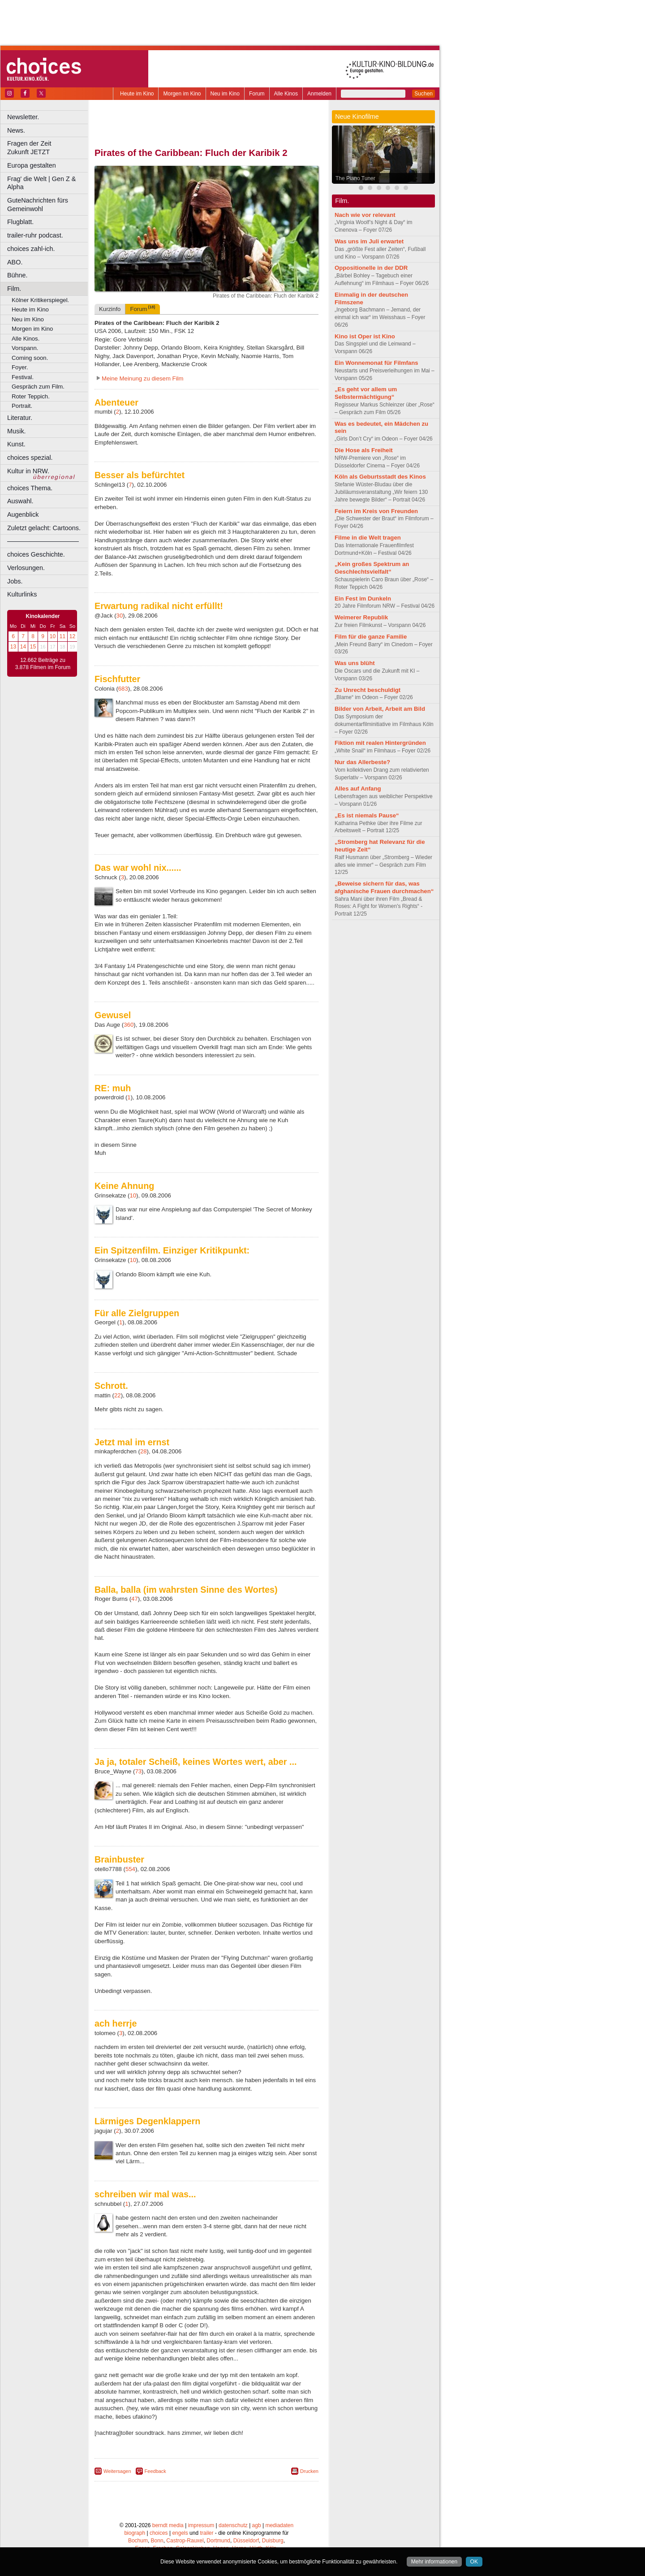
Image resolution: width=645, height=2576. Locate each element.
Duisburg (273, 2540)
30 (119, 615)
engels (180, 2533)
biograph (134, 2533)
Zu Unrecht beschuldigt (367, 690)
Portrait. (22, 405)
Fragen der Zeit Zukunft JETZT (48, 148)
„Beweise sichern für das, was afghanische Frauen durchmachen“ (384, 887)
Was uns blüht (355, 663)
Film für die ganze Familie (371, 636)
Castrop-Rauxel (184, 2540)
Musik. (16, 431)
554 (130, 1869)
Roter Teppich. (31, 396)
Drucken (309, 2471)
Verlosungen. (26, 567)
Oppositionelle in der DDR (371, 267)
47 (134, 1598)
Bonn (157, 2540)
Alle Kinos (286, 94)
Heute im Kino (137, 94)
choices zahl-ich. (31, 248)
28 (143, 1451)
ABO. (14, 262)
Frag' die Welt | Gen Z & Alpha (41, 183)
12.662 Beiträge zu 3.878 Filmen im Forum (42, 663)
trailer (206, 2533)
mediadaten (279, 2525)
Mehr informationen (434, 2562)
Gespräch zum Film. (38, 386)
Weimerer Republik (361, 617)
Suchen (423, 94)
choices (159, 2533)
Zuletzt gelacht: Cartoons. (44, 528)
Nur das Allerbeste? (362, 762)
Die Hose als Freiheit (364, 450)
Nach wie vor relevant (365, 215)
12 (72, 636)
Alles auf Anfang (358, 788)
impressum (201, 2525)
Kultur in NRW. (28, 471)
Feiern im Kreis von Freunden (376, 511)
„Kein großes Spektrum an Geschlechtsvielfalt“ (372, 568)
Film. (14, 288)
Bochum (138, 2540)
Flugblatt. (20, 221)
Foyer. (20, 367)
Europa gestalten (31, 165)
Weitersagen (117, 2471)
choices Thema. (29, 488)
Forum (257, 94)
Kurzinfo (109, 309)
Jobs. (14, 581)
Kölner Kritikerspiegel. (40, 300)
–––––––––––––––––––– (43, 541)
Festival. (23, 377)
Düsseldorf (246, 2540)
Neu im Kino (225, 94)
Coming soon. (30, 357)
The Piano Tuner (355, 178)
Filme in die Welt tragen (368, 537)
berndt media (168, 2525)
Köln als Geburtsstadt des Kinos (380, 476)
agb (256, 2525)
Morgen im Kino (182, 94)
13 (13, 647)
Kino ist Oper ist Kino (365, 336)
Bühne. (17, 275)
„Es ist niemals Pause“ (367, 815)
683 (123, 688)
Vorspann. (25, 348)
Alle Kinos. (25, 338)
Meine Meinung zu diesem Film (143, 378)
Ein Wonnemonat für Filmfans (376, 362)
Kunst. (16, 444)
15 (33, 647)
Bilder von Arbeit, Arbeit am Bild (380, 708)
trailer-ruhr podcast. (35, 235)
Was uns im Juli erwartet (369, 241)
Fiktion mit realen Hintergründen (380, 742)
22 (117, 1395)
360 (128, 1024)
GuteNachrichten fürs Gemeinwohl (37, 204)
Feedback (155, 2471)
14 (23, 647)
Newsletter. (23, 117)
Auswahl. (20, 501)
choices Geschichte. (36, 554)
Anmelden (319, 94)
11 (62, 636)
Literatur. (19, 417)
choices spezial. (30, 457)
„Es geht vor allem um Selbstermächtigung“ (366, 393)
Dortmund (218, 2540)
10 (53, 636)
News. (16, 130)
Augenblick (23, 514)
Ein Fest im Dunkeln (363, 598)
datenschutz (233, 2525)
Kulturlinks (22, 594)
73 (138, 1771)
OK (474, 2562)
